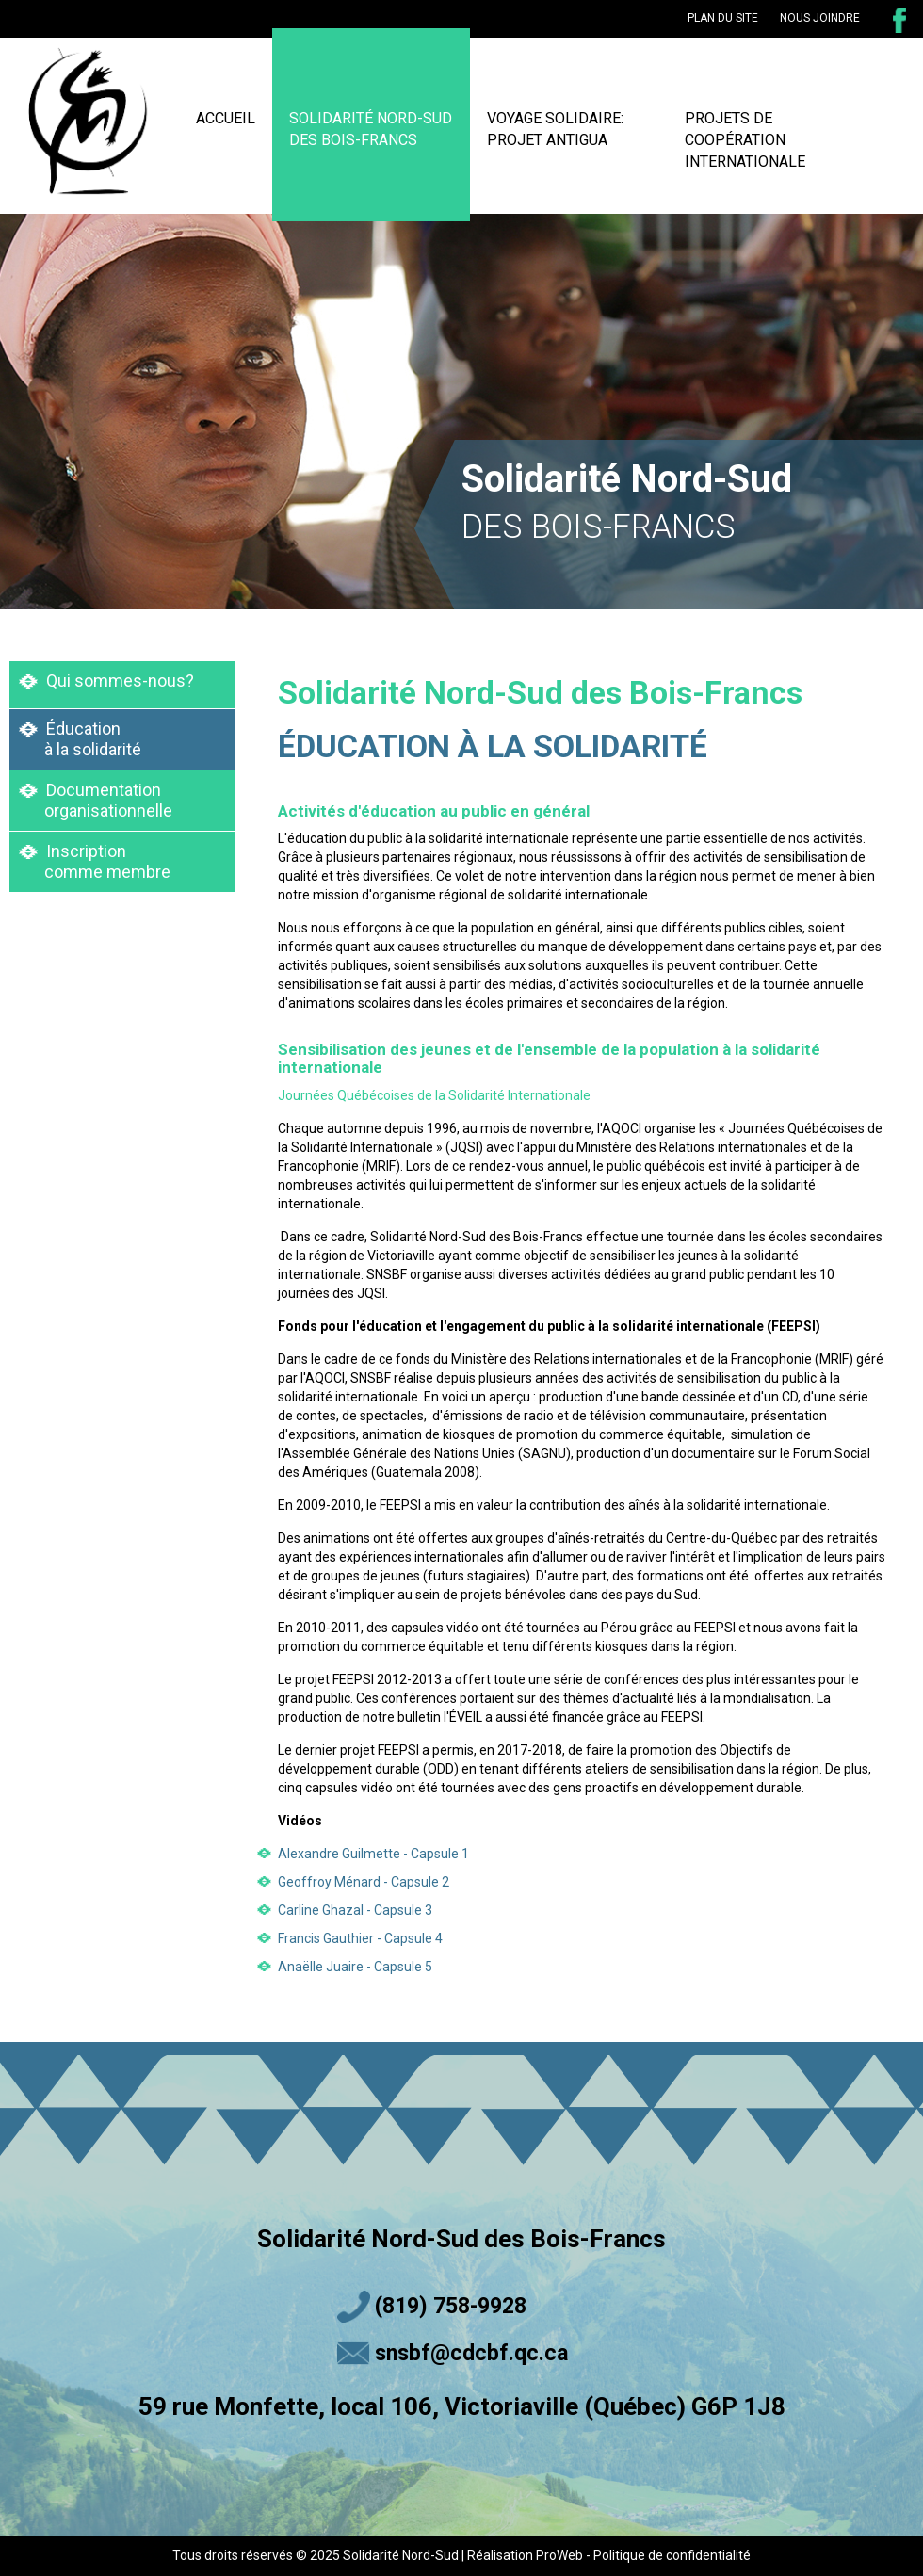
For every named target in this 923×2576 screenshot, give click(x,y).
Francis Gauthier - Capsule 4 (360, 1938)
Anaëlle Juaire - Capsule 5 (355, 1966)
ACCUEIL (225, 118)
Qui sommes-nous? (106, 680)
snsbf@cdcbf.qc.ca (471, 2353)
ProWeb (559, 2555)
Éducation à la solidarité (80, 739)
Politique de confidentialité (672, 2555)
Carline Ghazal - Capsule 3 (355, 1910)
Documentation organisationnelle (95, 800)
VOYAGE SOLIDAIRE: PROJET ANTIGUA (555, 129)
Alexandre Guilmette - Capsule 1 (373, 1853)
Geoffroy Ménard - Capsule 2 (363, 1881)
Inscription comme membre (94, 861)
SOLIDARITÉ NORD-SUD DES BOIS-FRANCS (370, 129)
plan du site (723, 17)
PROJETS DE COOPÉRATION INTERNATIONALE (745, 139)
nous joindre (820, 17)
